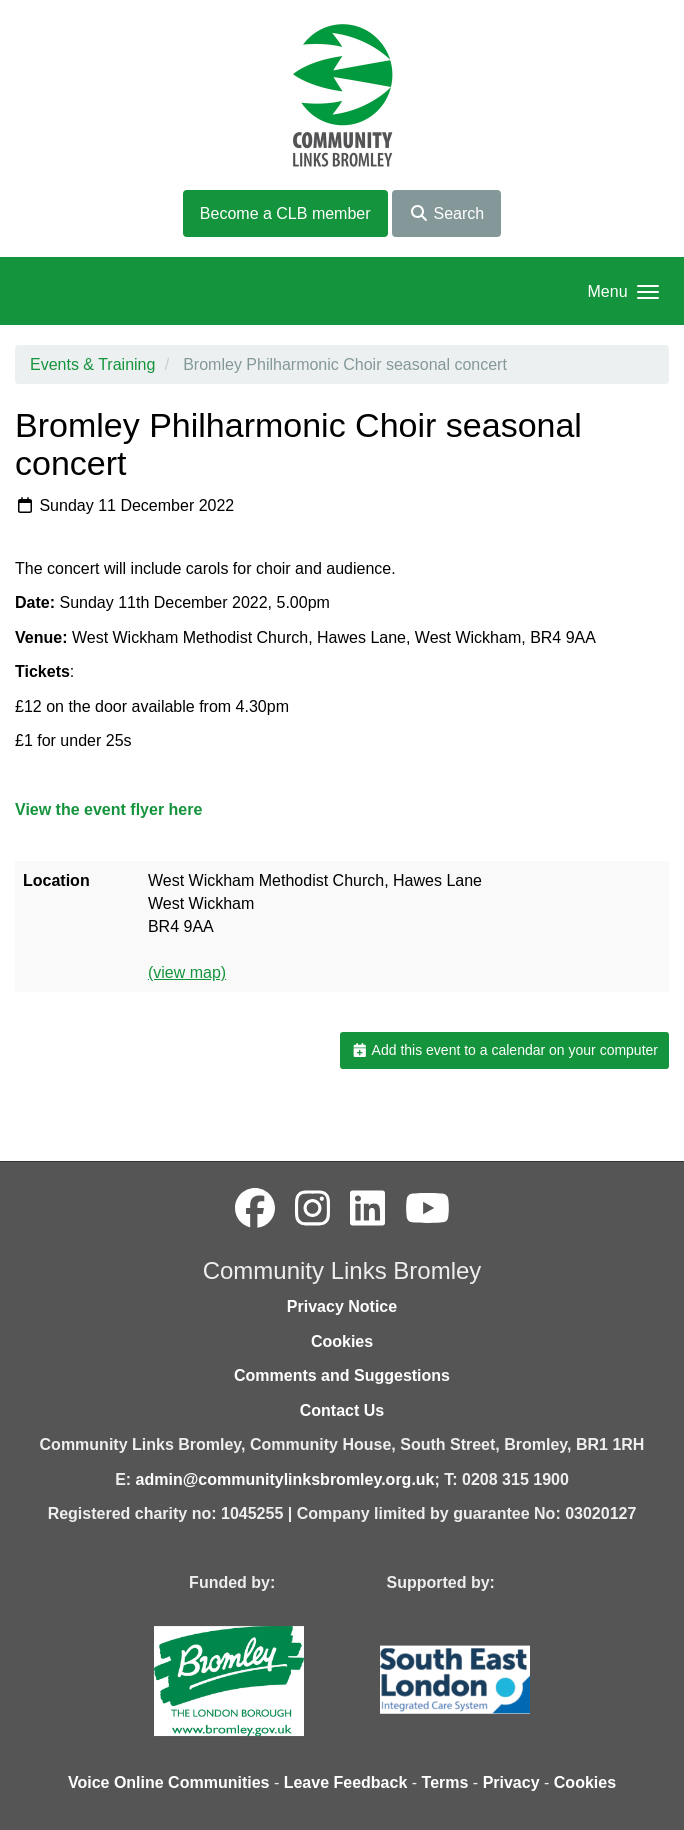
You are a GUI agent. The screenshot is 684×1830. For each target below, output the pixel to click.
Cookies (342, 1341)
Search (446, 213)
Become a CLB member (285, 213)
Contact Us (342, 1410)
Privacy (511, 1782)
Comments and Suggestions (342, 1375)
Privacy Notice (342, 1306)
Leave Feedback (346, 1782)
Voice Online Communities (169, 1782)
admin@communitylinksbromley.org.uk (285, 1479)
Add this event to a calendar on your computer (504, 1050)
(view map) (187, 972)
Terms (445, 1782)
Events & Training (92, 364)
